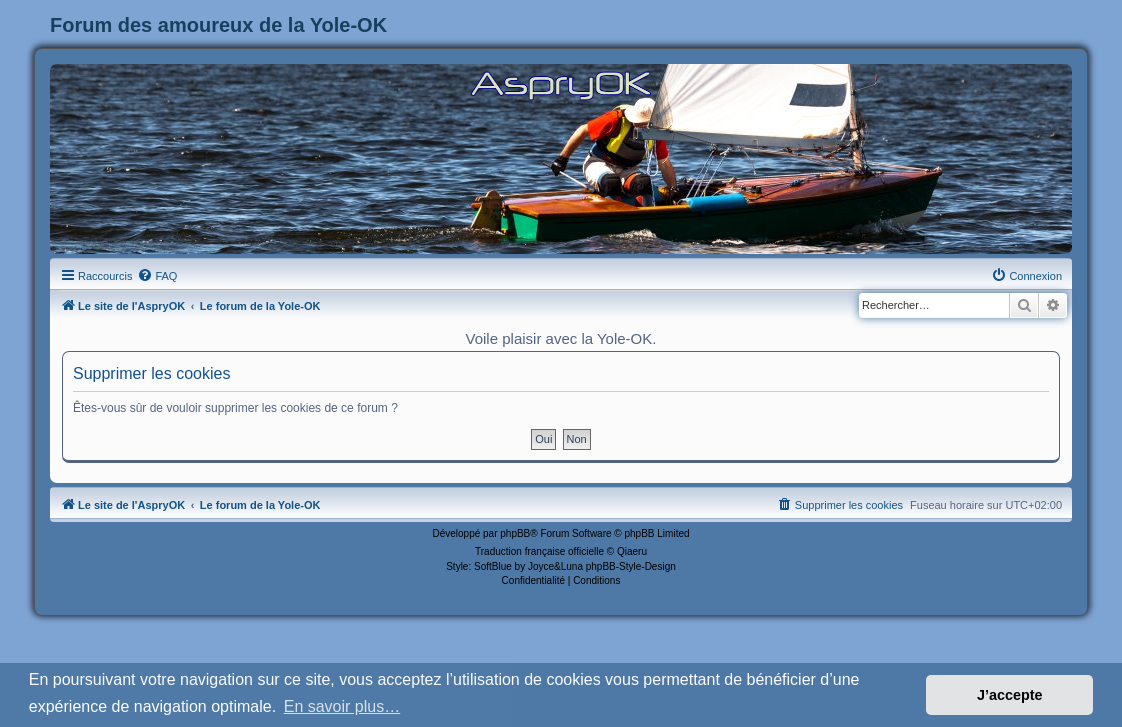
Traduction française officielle (539, 551)
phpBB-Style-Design (631, 566)
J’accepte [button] (1010, 695)
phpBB (515, 533)
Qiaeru (632, 551)
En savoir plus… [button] (342, 706)
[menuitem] (157, 276)
